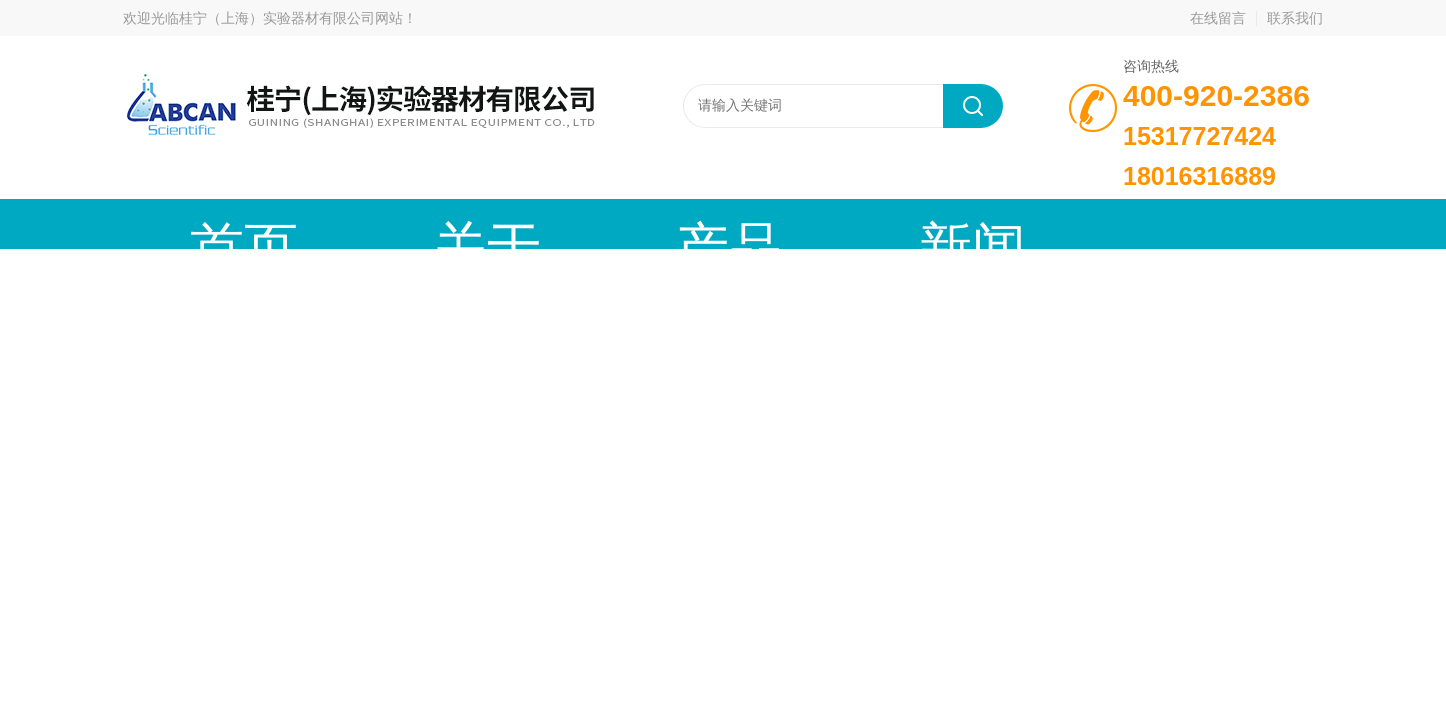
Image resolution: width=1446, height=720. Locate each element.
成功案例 (948, 223)
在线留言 (1218, 18)
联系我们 (1295, 18)
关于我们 (348, 223)
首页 (198, 223)
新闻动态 (648, 223)
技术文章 (798, 223)
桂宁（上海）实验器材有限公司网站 (291, 18)
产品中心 (498, 223)
